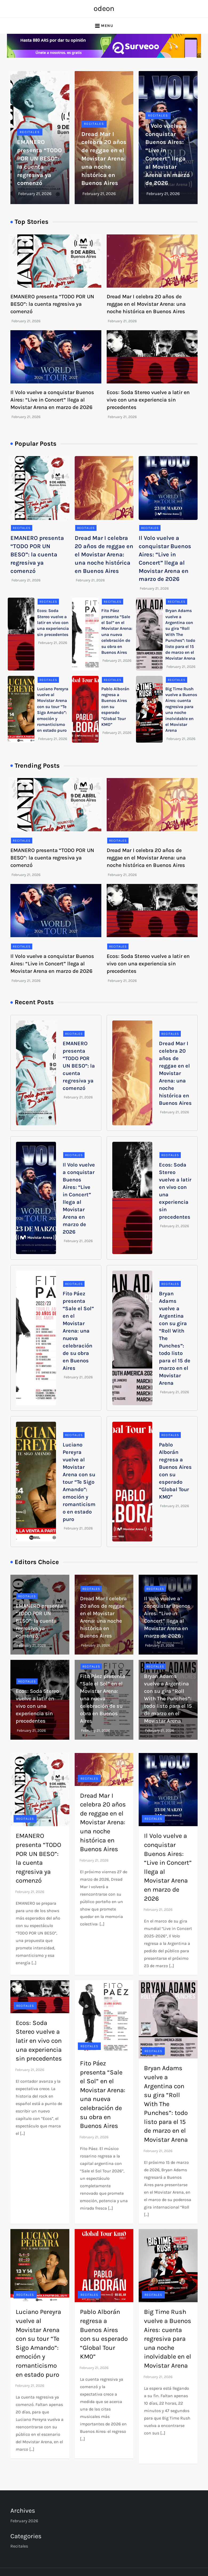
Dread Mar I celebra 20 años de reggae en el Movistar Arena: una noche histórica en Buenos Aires (103, 159)
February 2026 (24, 2520)
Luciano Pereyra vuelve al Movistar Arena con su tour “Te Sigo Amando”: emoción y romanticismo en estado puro (79, 1482)
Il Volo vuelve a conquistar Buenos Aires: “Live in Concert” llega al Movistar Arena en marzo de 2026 (52, 399)
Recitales (30, 132)
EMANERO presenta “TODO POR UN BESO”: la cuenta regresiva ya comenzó (52, 304)
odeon (104, 8)
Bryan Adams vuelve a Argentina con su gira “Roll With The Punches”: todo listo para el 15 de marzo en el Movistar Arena (180, 634)
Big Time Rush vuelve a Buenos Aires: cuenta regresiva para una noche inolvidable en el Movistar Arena (167, 2338)
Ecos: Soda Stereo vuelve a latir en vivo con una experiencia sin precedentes (148, 399)
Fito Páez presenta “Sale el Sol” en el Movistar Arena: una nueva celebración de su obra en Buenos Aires (78, 1331)
